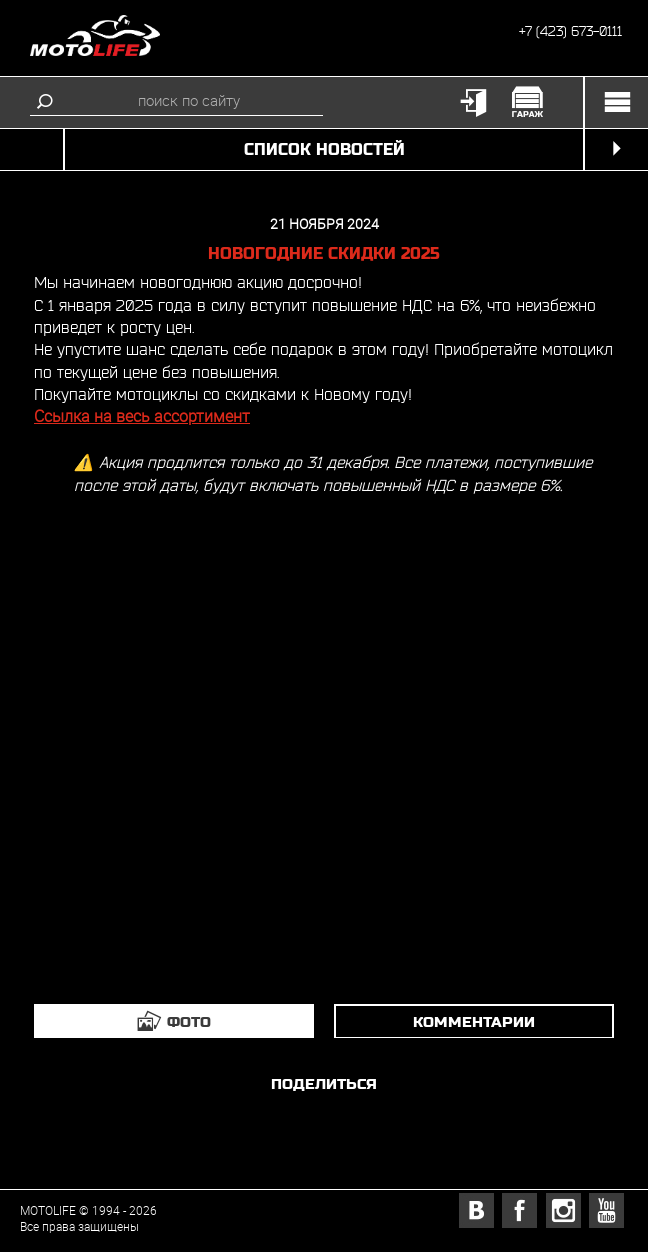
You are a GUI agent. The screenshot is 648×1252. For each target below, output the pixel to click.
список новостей (324, 149)
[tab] (174, 1021)
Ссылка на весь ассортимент (142, 416)
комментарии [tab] (474, 1021)
